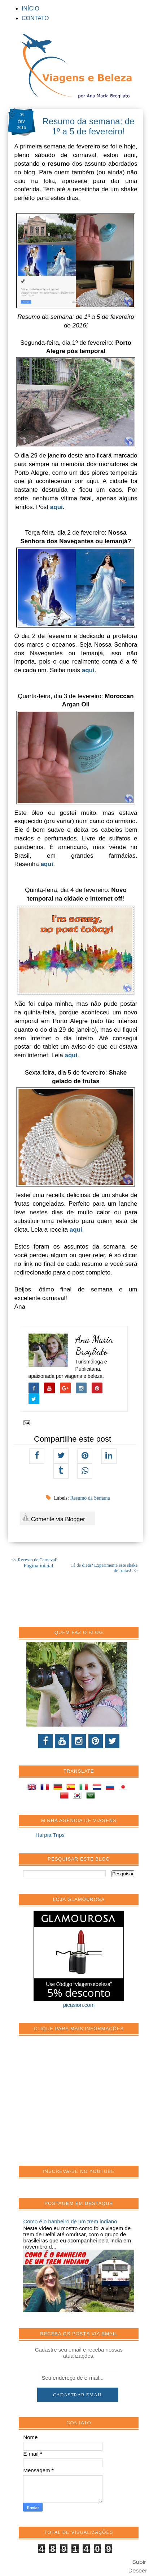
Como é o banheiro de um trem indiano (70, 2221)
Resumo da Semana (90, 1498)
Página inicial (38, 1565)
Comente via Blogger (53, 1517)
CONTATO (35, 18)
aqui (56, 507)
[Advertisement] (77, 2104)
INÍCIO (30, 8)
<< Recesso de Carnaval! (35, 1559)
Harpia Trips (50, 1835)
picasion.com (79, 2005)
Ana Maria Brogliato (94, 1345)
